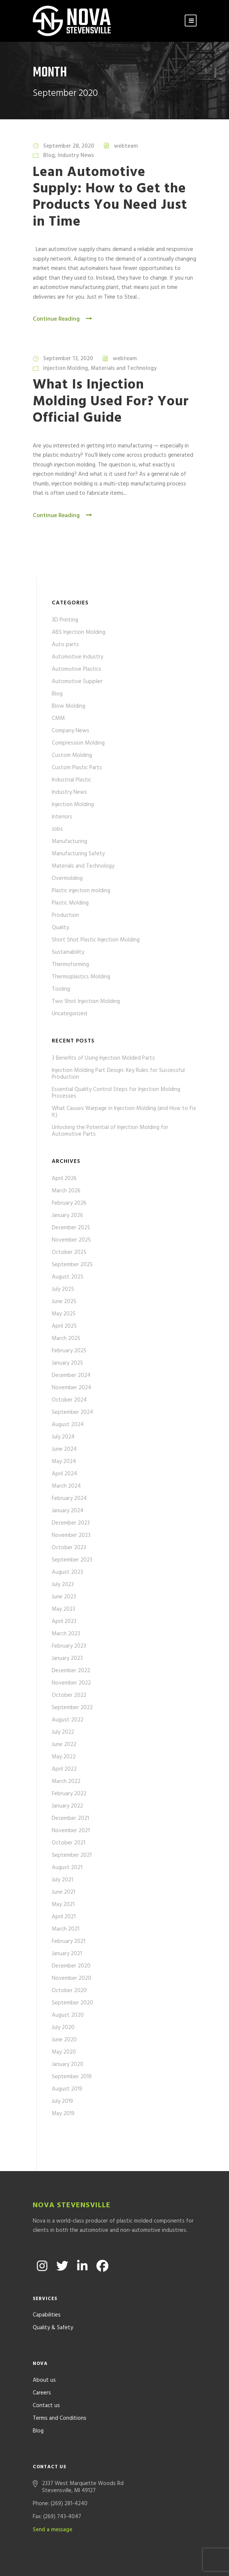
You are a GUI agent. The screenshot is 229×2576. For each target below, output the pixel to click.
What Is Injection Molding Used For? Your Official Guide (111, 401)
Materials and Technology (124, 368)
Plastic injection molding (81, 890)
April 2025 (64, 1326)
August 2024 (68, 1424)
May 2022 (64, 1756)
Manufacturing (69, 841)
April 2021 (64, 1916)
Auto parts (65, 644)
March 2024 (66, 1486)
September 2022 (72, 1707)
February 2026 (69, 1203)
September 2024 (72, 1412)
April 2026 (64, 1178)
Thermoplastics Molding (81, 976)
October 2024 (69, 1400)
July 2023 (63, 1584)
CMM (58, 718)
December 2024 (71, 1375)
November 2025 (71, 1240)
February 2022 (69, 1793)
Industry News (76, 155)
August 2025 (67, 1277)
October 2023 (69, 1547)
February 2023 (69, 1646)
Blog (49, 155)
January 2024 (67, 1510)
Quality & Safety (53, 2294)
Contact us (46, 2372)
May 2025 (64, 1313)
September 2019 (72, 2076)
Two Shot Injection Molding (86, 1001)
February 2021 (68, 1941)
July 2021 (62, 1879)
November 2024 (71, 1387)
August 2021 (67, 1867)
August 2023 (67, 1572)
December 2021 (70, 1818)
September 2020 (72, 2002)
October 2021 (68, 1843)
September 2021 (72, 1855)
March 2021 (65, 1929)
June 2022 (64, 1744)
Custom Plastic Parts (77, 767)
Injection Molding (65, 368)
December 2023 (71, 1523)
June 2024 (64, 1449)
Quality (60, 927)
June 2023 (64, 1596)
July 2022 (63, 1732)
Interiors (62, 816)
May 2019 (63, 2113)
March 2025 (66, 1338)
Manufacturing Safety (78, 853)
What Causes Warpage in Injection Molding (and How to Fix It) (124, 1112)
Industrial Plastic (71, 780)
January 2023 (67, 1658)
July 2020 (63, 2027)
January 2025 (67, 1363)
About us (44, 2346)
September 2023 (72, 1560)
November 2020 (71, 1978)
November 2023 (71, 1535)
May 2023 (63, 1609)
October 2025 (69, 1252)
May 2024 (64, 1461)
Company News (70, 730)
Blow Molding (68, 706)
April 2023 (64, 1621)
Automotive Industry (77, 656)
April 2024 (64, 1473)
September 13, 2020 (68, 358)
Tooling (61, 989)
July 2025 (63, 1289)
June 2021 (63, 1892)
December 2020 (71, 1966)
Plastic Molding (70, 903)
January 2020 (67, 2064)
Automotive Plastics (76, 669)
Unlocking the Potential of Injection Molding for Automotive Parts (110, 1131)
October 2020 (69, 1990)
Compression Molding (78, 743)
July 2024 (63, 1436)
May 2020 (64, 2052)
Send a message (52, 2496)
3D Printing (65, 620)
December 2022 (71, 1670)
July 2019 (62, 2101)
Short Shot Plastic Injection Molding (96, 939)
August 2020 (68, 2015)
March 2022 (66, 1781)
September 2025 (72, 1264)
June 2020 (64, 2039)
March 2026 (66, 1190)
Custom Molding (72, 755)
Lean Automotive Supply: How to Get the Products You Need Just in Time (110, 197)
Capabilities (47, 2281)
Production (65, 915)
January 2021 (67, 1953)
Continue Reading (63, 319)
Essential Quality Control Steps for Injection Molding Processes (116, 1093)
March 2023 (66, 1633)
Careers (42, 2359)
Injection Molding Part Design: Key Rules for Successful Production (118, 1074)
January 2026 (67, 1215)
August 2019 (67, 2089)
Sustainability (68, 952)
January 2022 (67, 1806)
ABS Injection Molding (78, 632)
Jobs (57, 829)
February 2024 (69, 1498)
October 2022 (69, 1695)
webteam (126, 146)
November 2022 (71, 1683)
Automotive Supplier (77, 681)
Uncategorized (69, 1013)
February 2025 (69, 1350)
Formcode (182, 2561)
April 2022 (64, 1769)
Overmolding (67, 878)
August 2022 (67, 1719)
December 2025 (71, 1227)
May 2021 (63, 1904)
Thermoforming (70, 964)
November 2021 (71, 1830)
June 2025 (64, 1301)
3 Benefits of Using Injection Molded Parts (103, 1058)
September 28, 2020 (68, 146)
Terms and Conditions (59, 2384)
